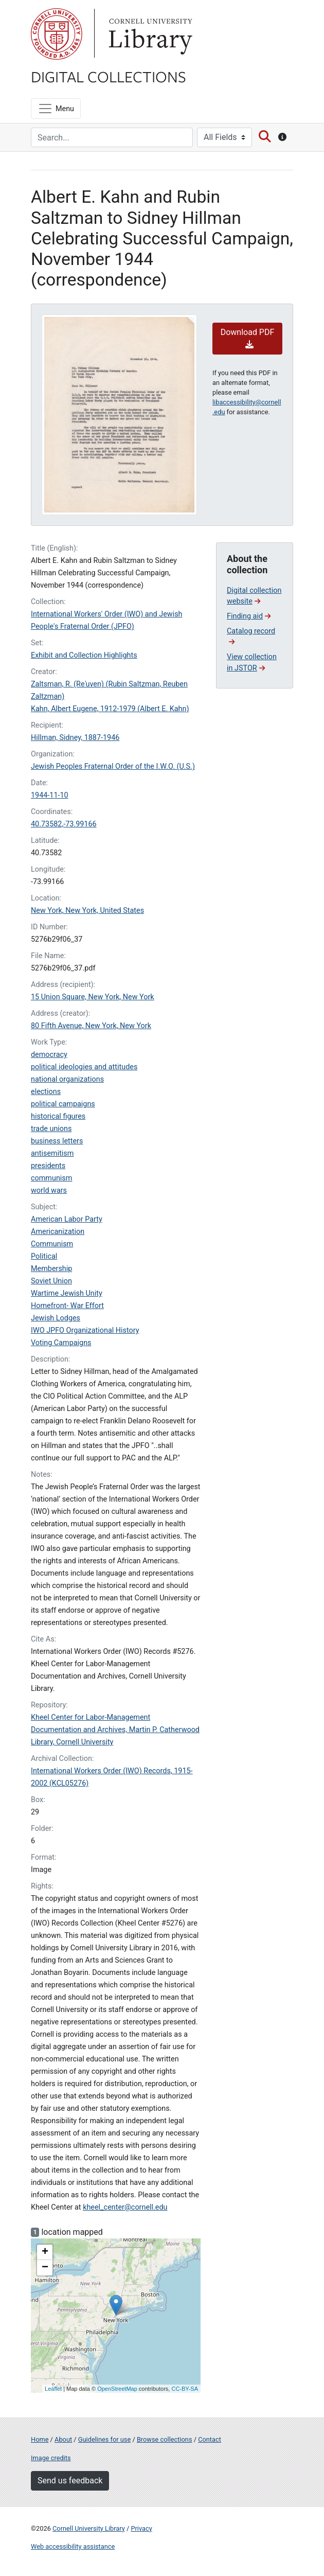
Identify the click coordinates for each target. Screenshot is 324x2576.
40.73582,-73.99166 (64, 824)
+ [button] (45, 2252)
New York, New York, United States (87, 910)
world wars (49, 1190)
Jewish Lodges (55, 1318)
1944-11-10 (49, 795)
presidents (48, 1165)
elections (46, 1091)
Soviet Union (51, 1281)
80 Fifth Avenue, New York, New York (91, 1025)
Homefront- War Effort (67, 1305)
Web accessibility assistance (73, 2546)
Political (44, 1256)
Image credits (51, 2458)
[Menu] (56, 108)
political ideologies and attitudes (84, 1067)
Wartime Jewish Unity (66, 1293)
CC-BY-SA (184, 2389)
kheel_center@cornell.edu (125, 2207)
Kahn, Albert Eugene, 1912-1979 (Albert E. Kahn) (110, 708)
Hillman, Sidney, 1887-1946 (75, 737)
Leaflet (53, 2389)
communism (51, 1178)
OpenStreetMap (117, 2389)
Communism (52, 1244)
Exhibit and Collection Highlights (84, 655)
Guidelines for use (104, 2439)
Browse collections (164, 2439)
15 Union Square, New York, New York (92, 997)
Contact (209, 2439)
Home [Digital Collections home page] (39, 2439)
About (63, 2439)
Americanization (57, 1231)
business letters (57, 1141)
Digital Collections (108, 76)
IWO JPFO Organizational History (85, 1330)
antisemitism (52, 1153)
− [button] (45, 2267)
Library (149, 34)
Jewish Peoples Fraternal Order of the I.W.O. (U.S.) (113, 766)
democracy (49, 1054)
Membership (51, 1268)
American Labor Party (66, 1219)
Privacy (141, 2528)
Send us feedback (70, 2480)
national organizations (67, 1079)
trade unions (51, 1128)
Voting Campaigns (61, 1342)
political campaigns (63, 1104)
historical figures (58, 1116)
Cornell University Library (88, 2528)
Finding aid (249, 616)
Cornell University (56, 34)
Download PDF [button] (248, 337)
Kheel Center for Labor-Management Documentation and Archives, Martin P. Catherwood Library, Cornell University (115, 1729)
